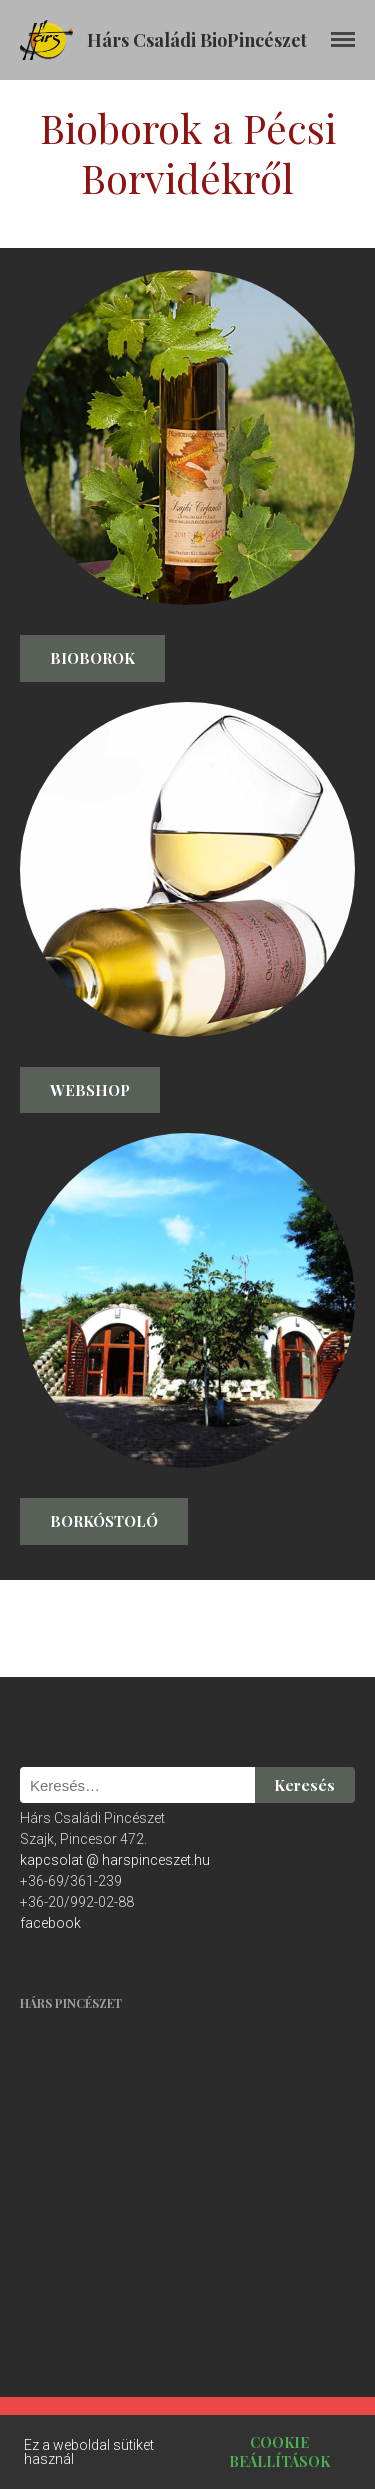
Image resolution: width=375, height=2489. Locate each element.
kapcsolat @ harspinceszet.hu (115, 1860)
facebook (50, 1923)
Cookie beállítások (279, 2452)
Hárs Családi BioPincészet (197, 40)
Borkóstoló (104, 1521)
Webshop (90, 1090)
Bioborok (92, 658)
